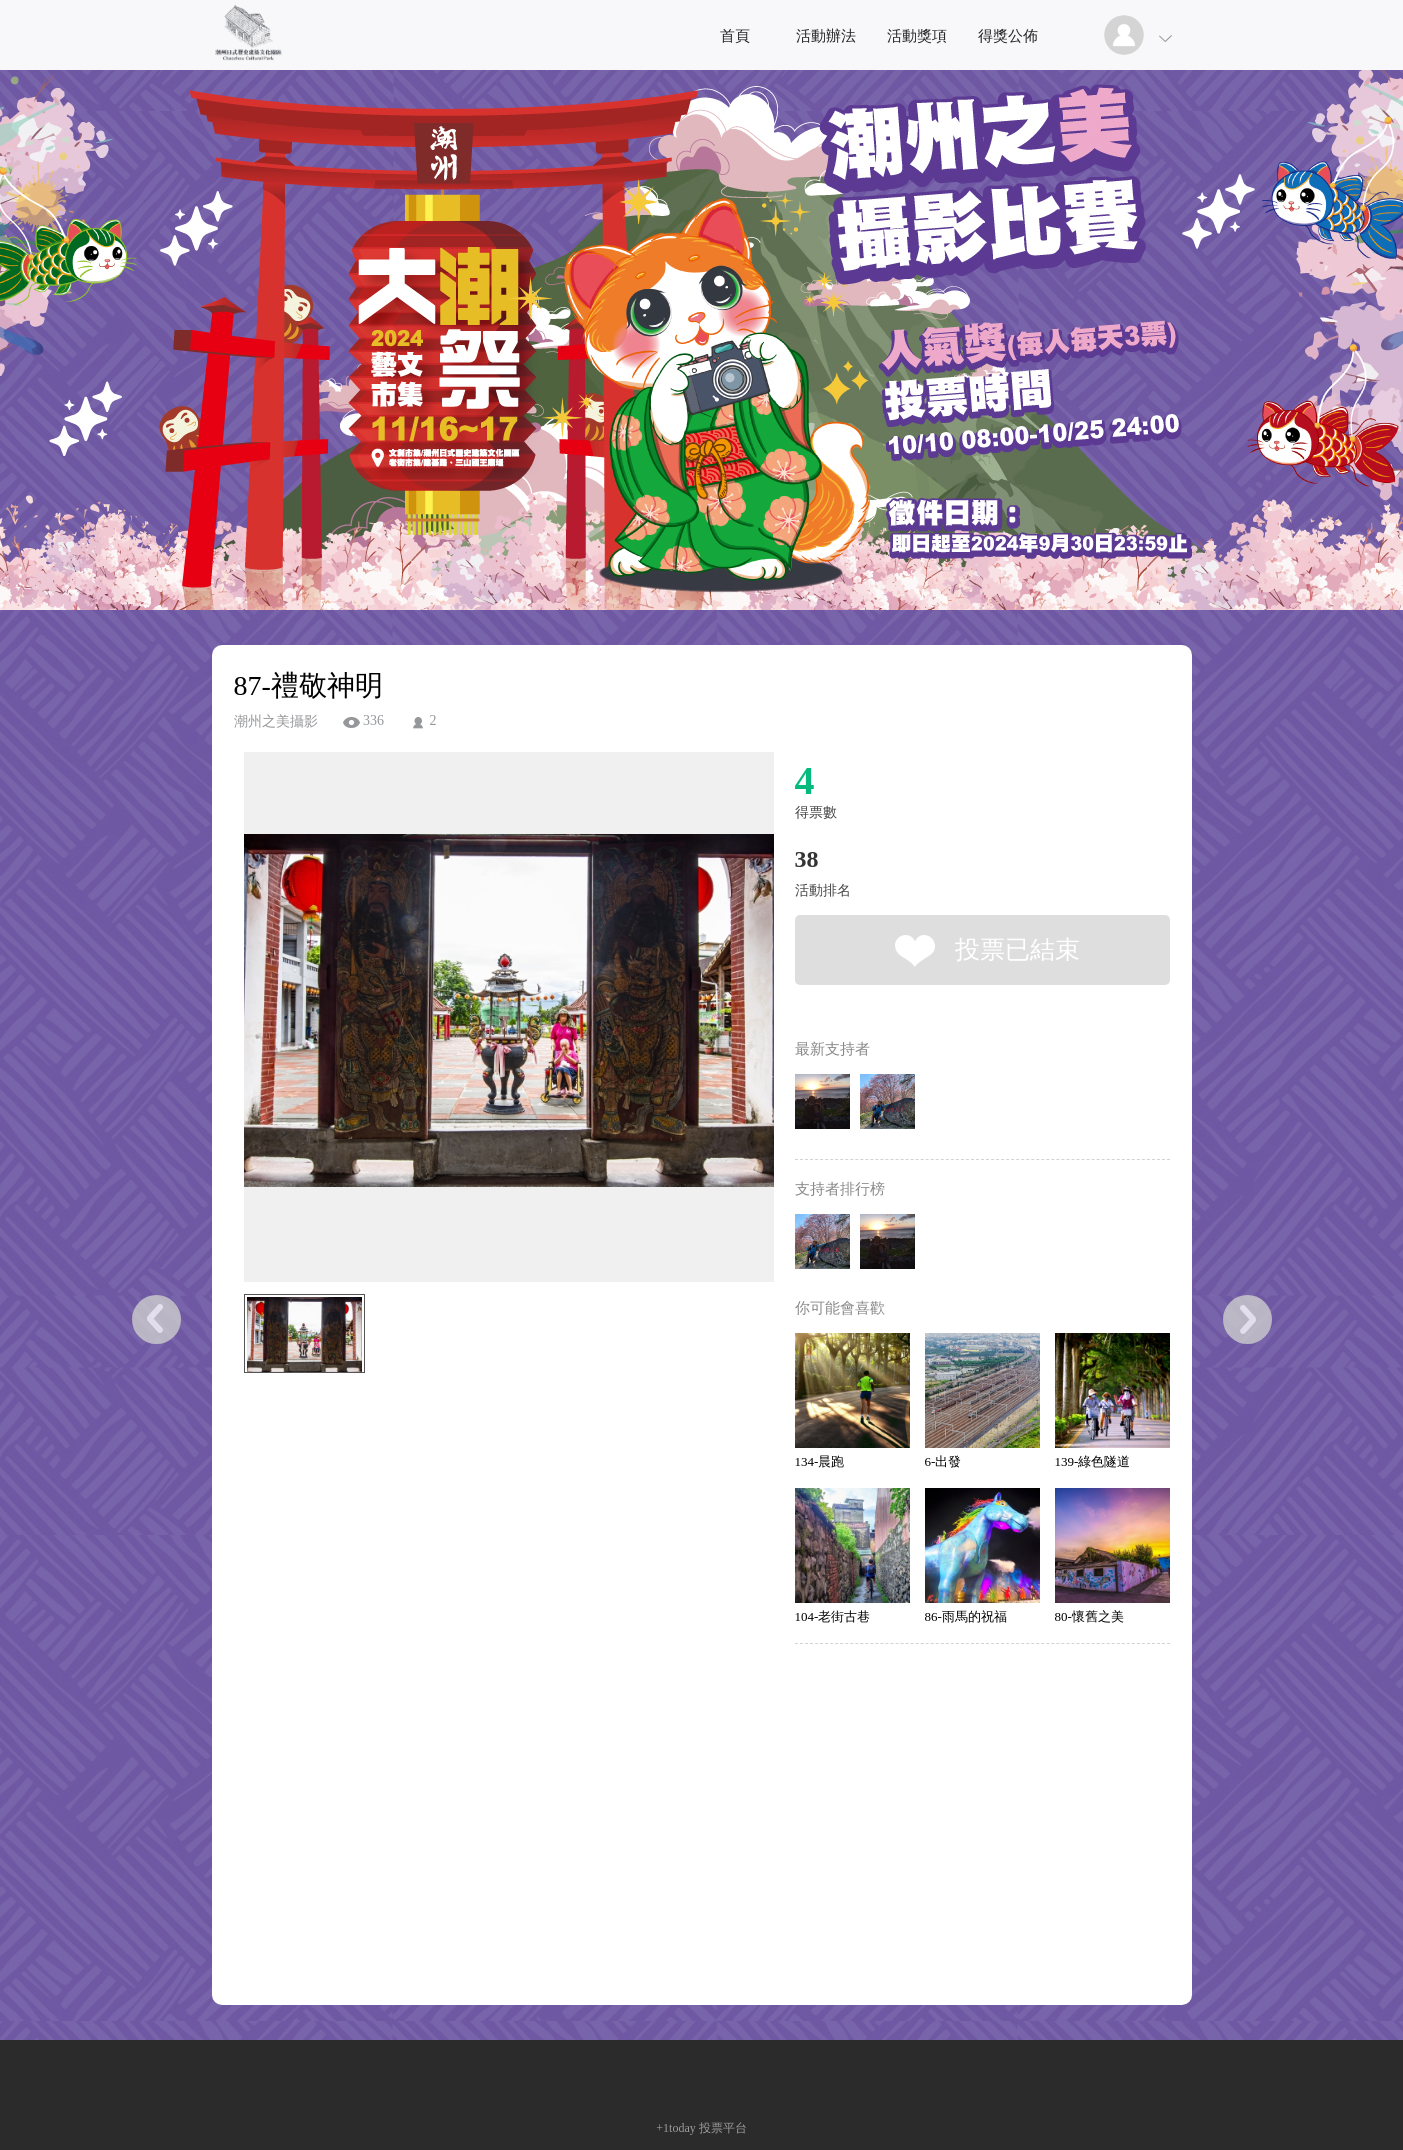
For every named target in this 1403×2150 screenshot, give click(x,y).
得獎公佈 (1008, 36)
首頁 (735, 36)
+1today (675, 2128)
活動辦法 (826, 36)
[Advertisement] (478, 1472)
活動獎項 (917, 36)
